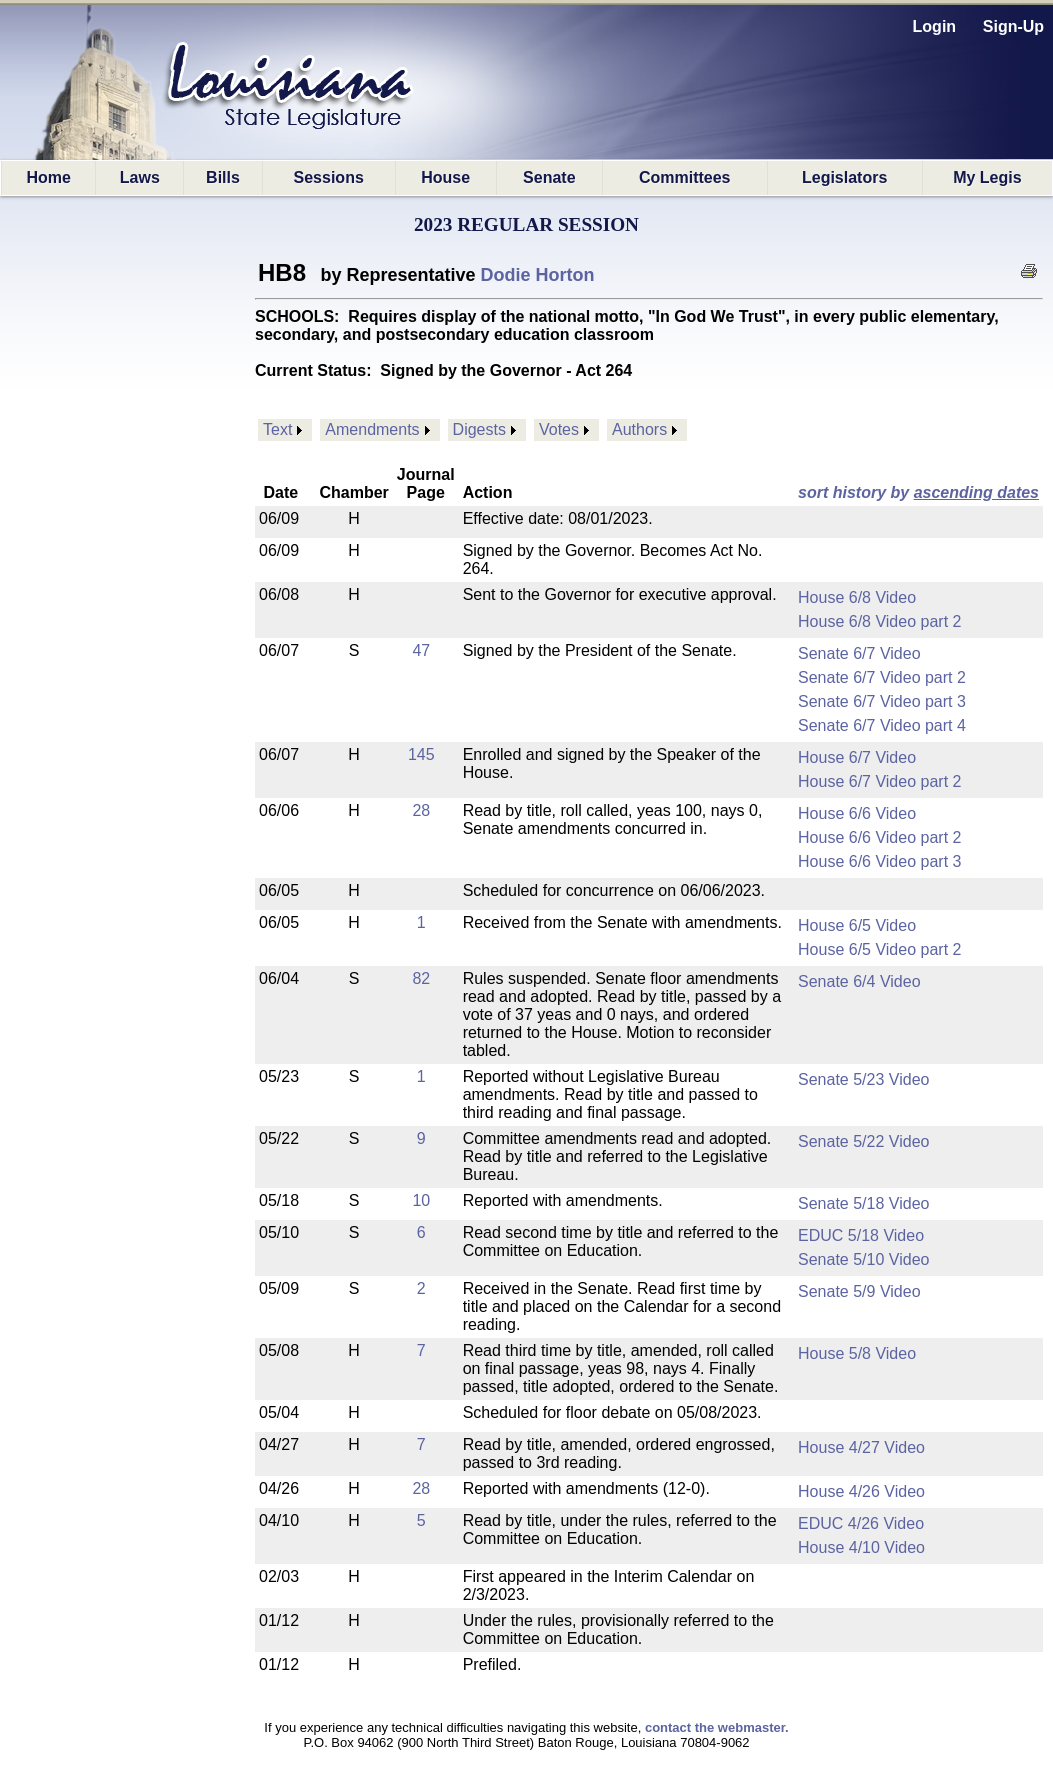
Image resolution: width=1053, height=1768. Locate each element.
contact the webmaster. (717, 1727)
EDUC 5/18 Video (861, 1235)
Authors (639, 429)
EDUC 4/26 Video (861, 1523)
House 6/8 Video (857, 597)
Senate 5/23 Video (863, 1079)
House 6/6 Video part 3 (879, 861)
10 (421, 1200)
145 (421, 754)
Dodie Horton (538, 275)
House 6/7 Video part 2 (879, 781)
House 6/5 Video (857, 925)
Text (277, 429)
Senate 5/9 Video (859, 1291)
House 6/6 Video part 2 (879, 837)
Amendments (372, 429)
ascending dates (976, 492)
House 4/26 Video (861, 1491)
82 (421, 978)
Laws (140, 177)
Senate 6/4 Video (859, 981)
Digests (479, 429)
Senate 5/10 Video (863, 1259)
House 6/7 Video (857, 757)
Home (48, 177)
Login (935, 26)
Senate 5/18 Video (863, 1203)
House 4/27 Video (861, 1447)
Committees (685, 177)
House (445, 177)
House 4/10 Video (861, 1547)
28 (421, 810)
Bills (223, 177)
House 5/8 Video (857, 1353)
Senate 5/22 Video (863, 1141)
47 (421, 650)
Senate (549, 177)
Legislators (844, 177)
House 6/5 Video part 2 (879, 949)
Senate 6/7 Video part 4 (882, 725)
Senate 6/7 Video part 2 (882, 677)
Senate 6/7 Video (859, 653)
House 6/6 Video (857, 813)
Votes (559, 429)
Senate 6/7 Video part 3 (882, 701)
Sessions (329, 177)
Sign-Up (1013, 26)
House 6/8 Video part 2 (879, 621)
